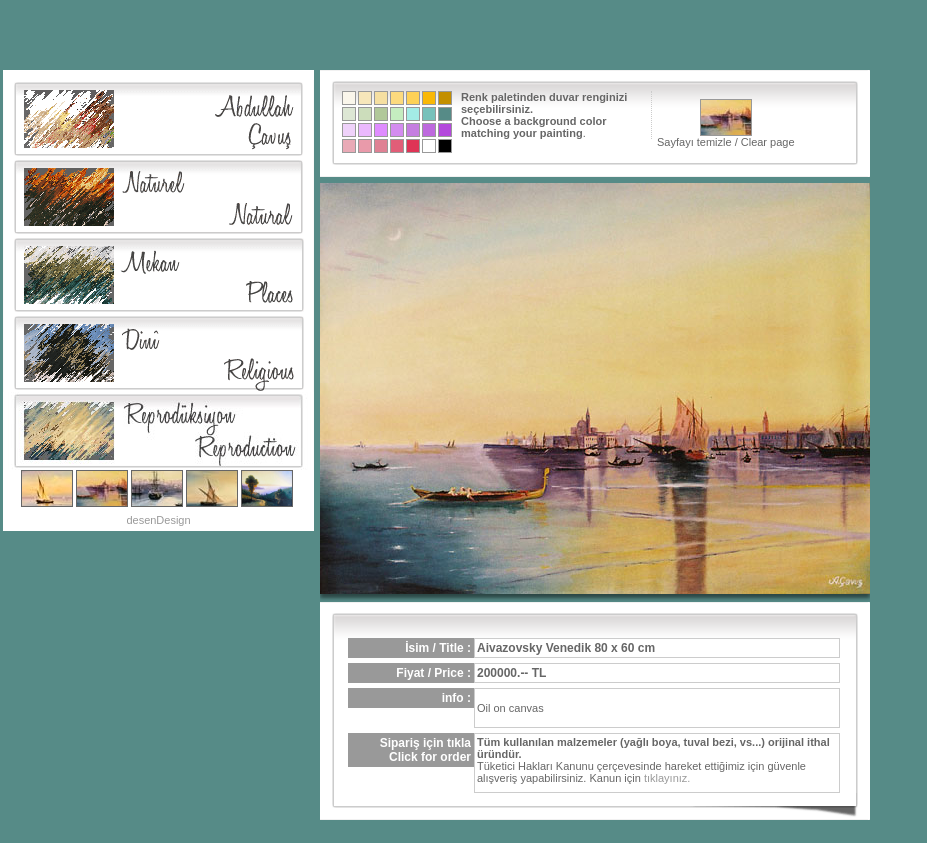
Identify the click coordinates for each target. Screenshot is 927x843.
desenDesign (158, 520)
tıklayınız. (667, 778)
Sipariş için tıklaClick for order (425, 750)
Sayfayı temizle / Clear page (726, 123)
